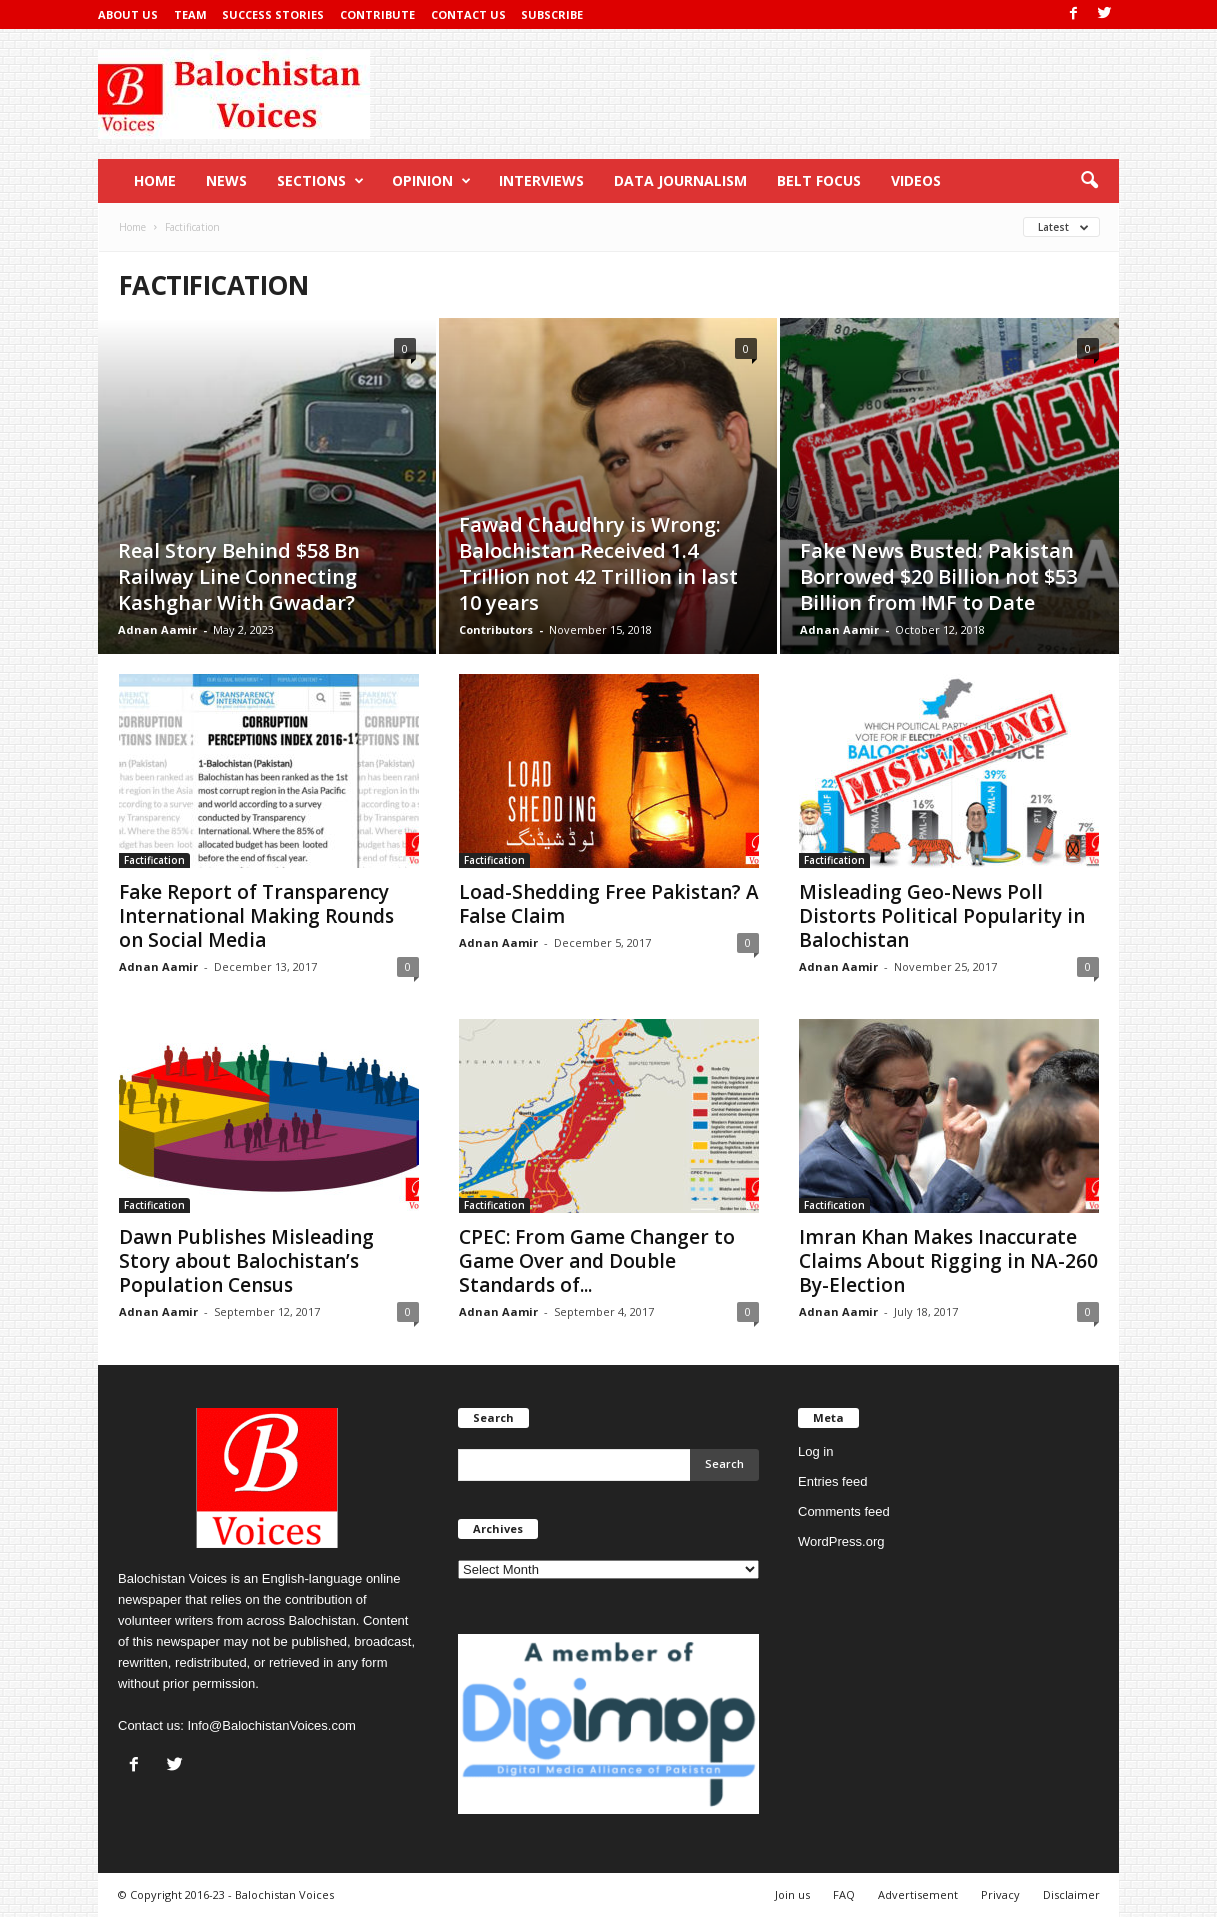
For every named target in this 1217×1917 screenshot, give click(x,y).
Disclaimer (1071, 1894)
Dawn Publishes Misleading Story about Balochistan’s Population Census (246, 1261)
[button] (1089, 181)
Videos (916, 180)
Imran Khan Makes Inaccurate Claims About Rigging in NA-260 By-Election (948, 1261)
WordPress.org (841, 1541)
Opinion (431, 181)
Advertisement (918, 1894)
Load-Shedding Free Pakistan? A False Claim (609, 904)
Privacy (1000, 1894)
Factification (154, 860)
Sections (320, 181)
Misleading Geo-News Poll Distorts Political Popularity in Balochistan (942, 916)
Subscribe (552, 14)
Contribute (377, 14)
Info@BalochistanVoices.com (271, 1725)
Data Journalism (680, 180)
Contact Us (468, 14)
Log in (815, 1451)
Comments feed (844, 1511)
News (226, 180)
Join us (792, 1894)
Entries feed (832, 1481)
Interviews (541, 180)
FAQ (844, 1894)
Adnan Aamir (157, 629)
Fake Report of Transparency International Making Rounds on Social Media (256, 916)
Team (190, 14)
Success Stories (273, 14)
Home (155, 180)
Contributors (496, 629)
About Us (128, 14)
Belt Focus (819, 180)
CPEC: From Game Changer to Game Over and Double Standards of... (597, 1261)
